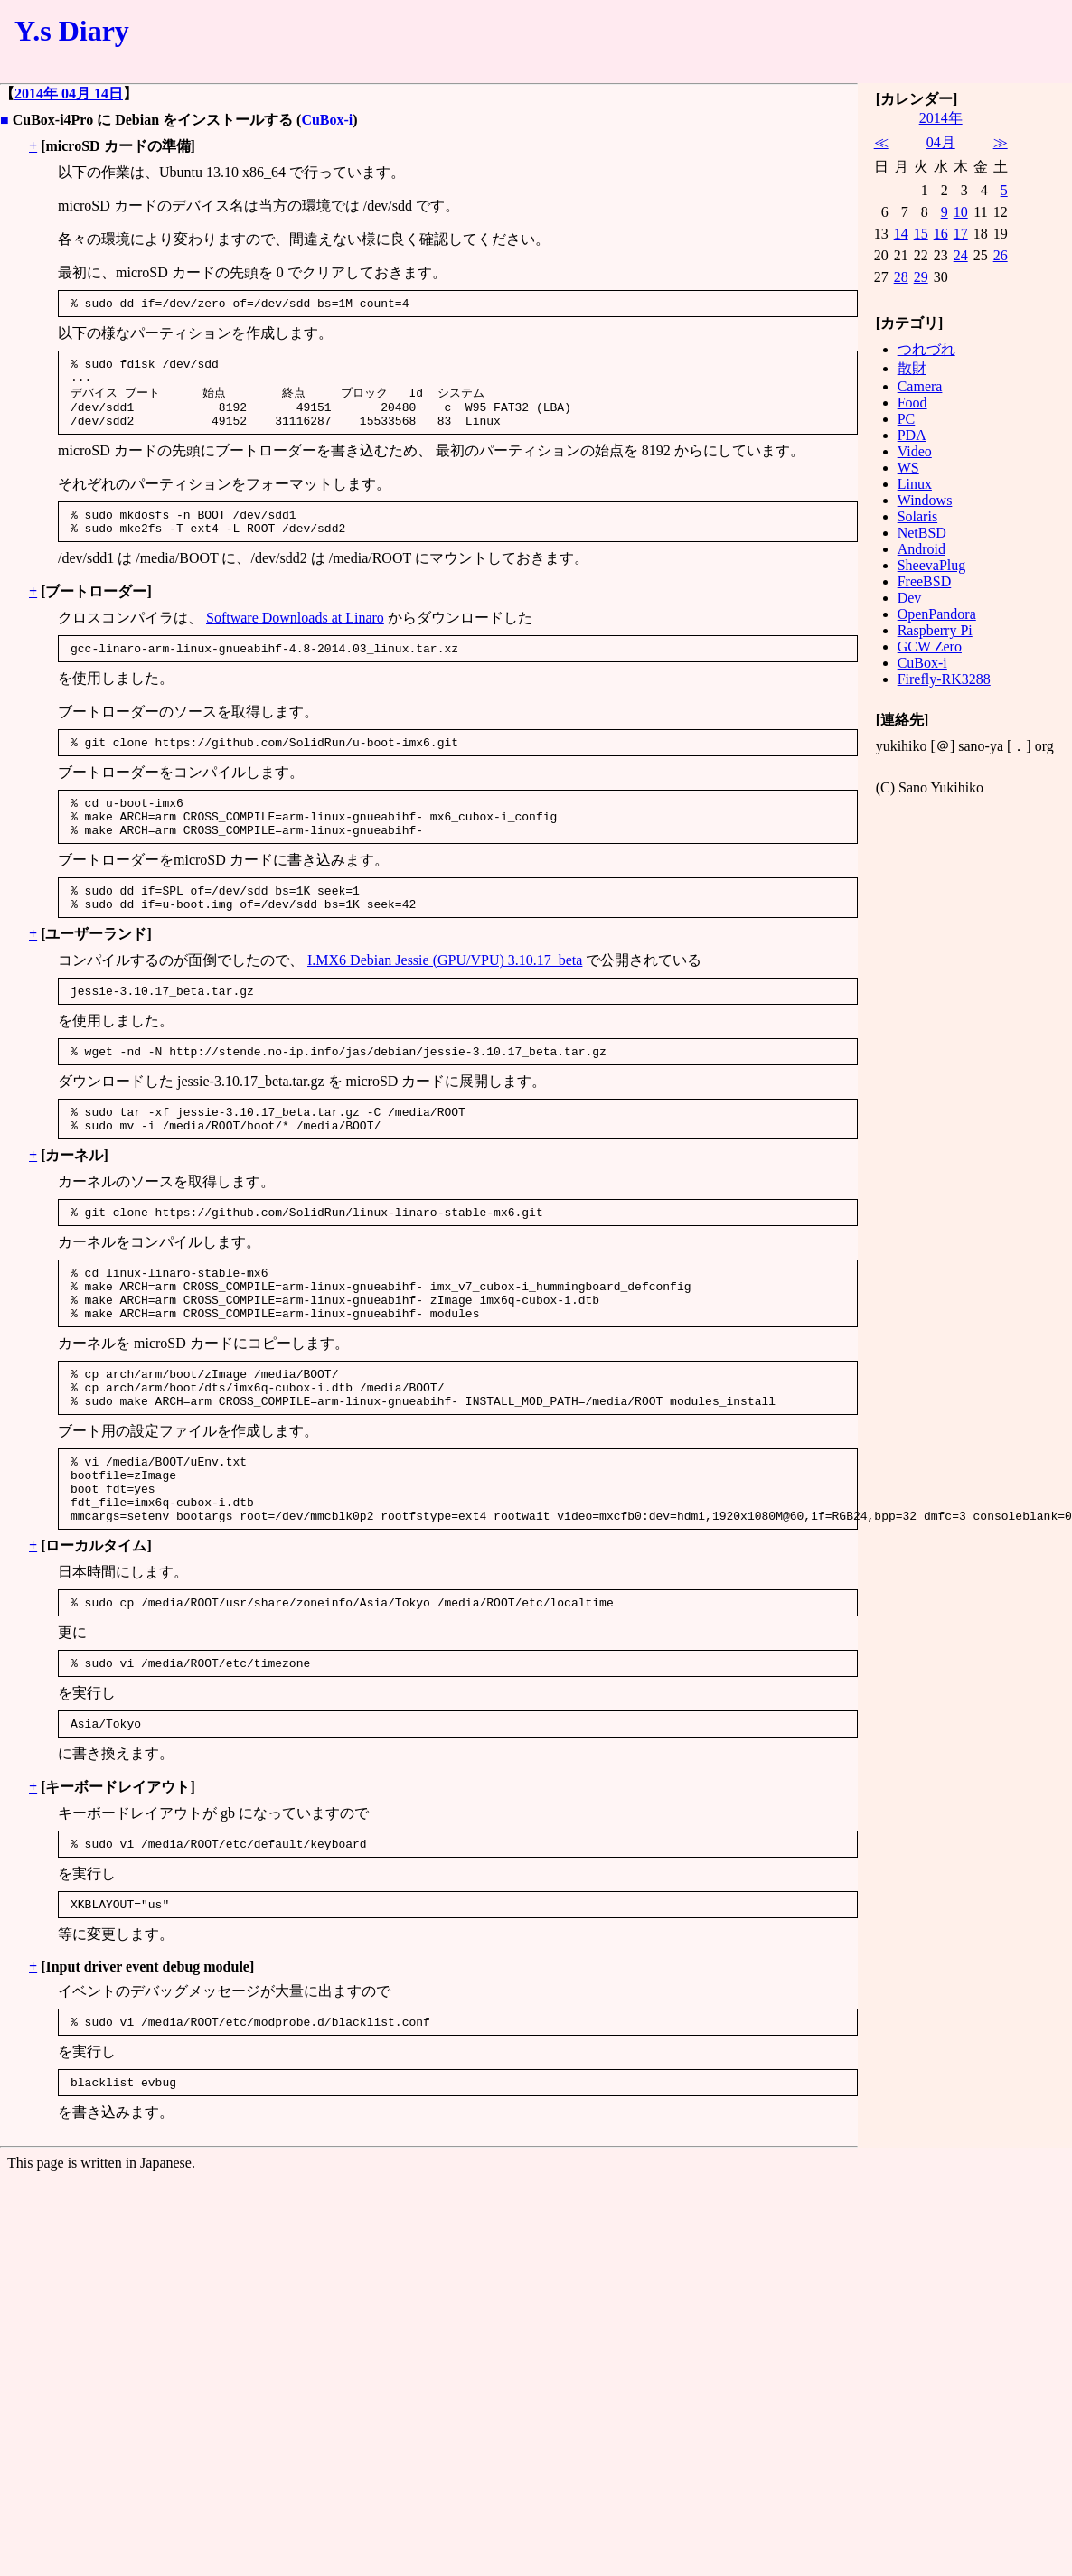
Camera (920, 386)
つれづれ (926, 349)
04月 (940, 142)
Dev (910, 597)
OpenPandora (937, 614)
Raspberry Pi (935, 630)
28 (901, 277)
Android (921, 549)
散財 (912, 368)
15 (921, 233)
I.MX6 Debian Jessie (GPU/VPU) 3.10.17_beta (444, 999)
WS (908, 467)
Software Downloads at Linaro (295, 637)
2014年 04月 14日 (68, 93)
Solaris (917, 516)
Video (915, 451)
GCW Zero (930, 646)
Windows (925, 500)
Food (912, 402)
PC (907, 418)
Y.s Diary (71, 30)
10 (961, 212)
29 (921, 277)
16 (941, 233)
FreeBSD (925, 581)
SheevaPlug (932, 565)
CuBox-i (327, 119)
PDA (912, 435)
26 (1000, 255)
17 (961, 233)
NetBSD (922, 532)
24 (961, 255)
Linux (915, 484)
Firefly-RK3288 (944, 679)
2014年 (941, 118)
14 (901, 233)
